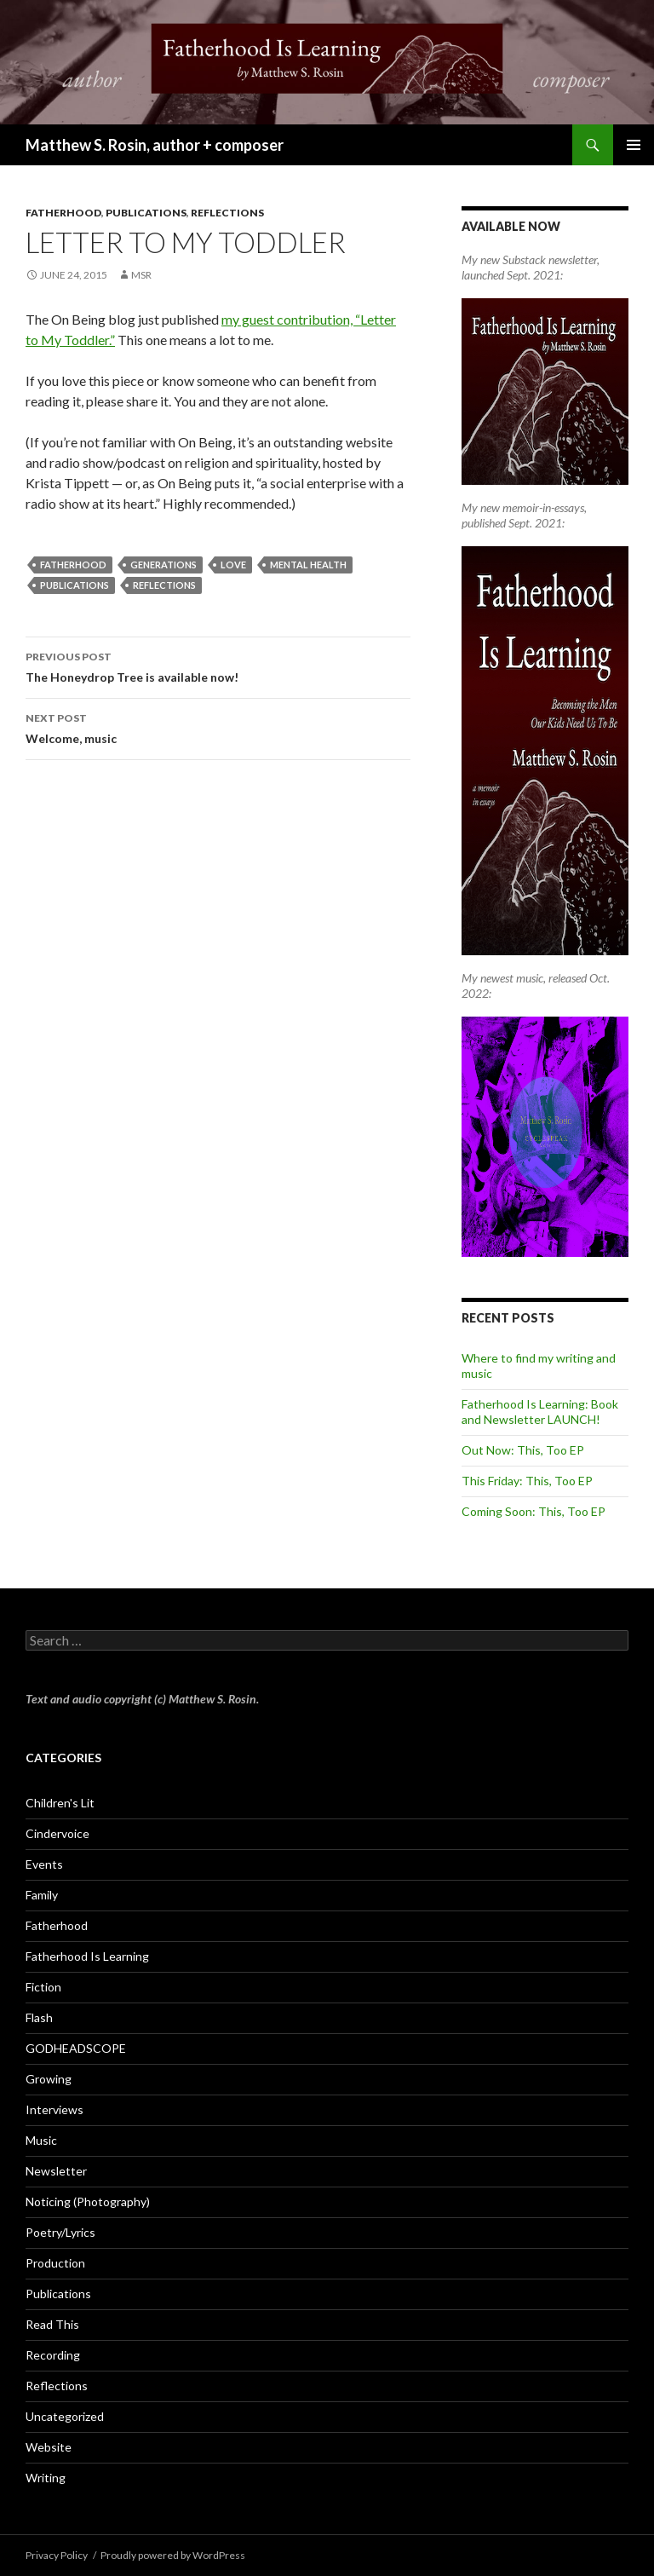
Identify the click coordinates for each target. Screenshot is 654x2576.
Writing (46, 2477)
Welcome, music (218, 727)
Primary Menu (633, 144)
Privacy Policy (57, 2555)
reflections (164, 585)
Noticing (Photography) (88, 2201)
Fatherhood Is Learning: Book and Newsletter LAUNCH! (540, 1411)
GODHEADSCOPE (76, 2048)
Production (55, 2263)
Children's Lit (60, 1802)
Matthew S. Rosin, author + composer (155, 144)
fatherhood (73, 564)
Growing (49, 2079)
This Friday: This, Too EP (527, 1480)
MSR (141, 274)
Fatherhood (63, 212)
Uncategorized (65, 2416)
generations (163, 564)
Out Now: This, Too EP (523, 1450)
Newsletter (56, 2171)
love (233, 564)
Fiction (43, 1987)
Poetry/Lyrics (60, 2232)
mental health (308, 564)
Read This (52, 2324)
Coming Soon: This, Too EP (533, 1511)
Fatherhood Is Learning (87, 1956)
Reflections (227, 212)
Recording (53, 2355)
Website (49, 2447)
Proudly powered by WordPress (172, 2555)
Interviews (54, 2109)
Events (44, 1864)
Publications (146, 212)
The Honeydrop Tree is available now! (218, 665)
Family (42, 1894)
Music (41, 2140)
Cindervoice (57, 1833)
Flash (39, 2017)
